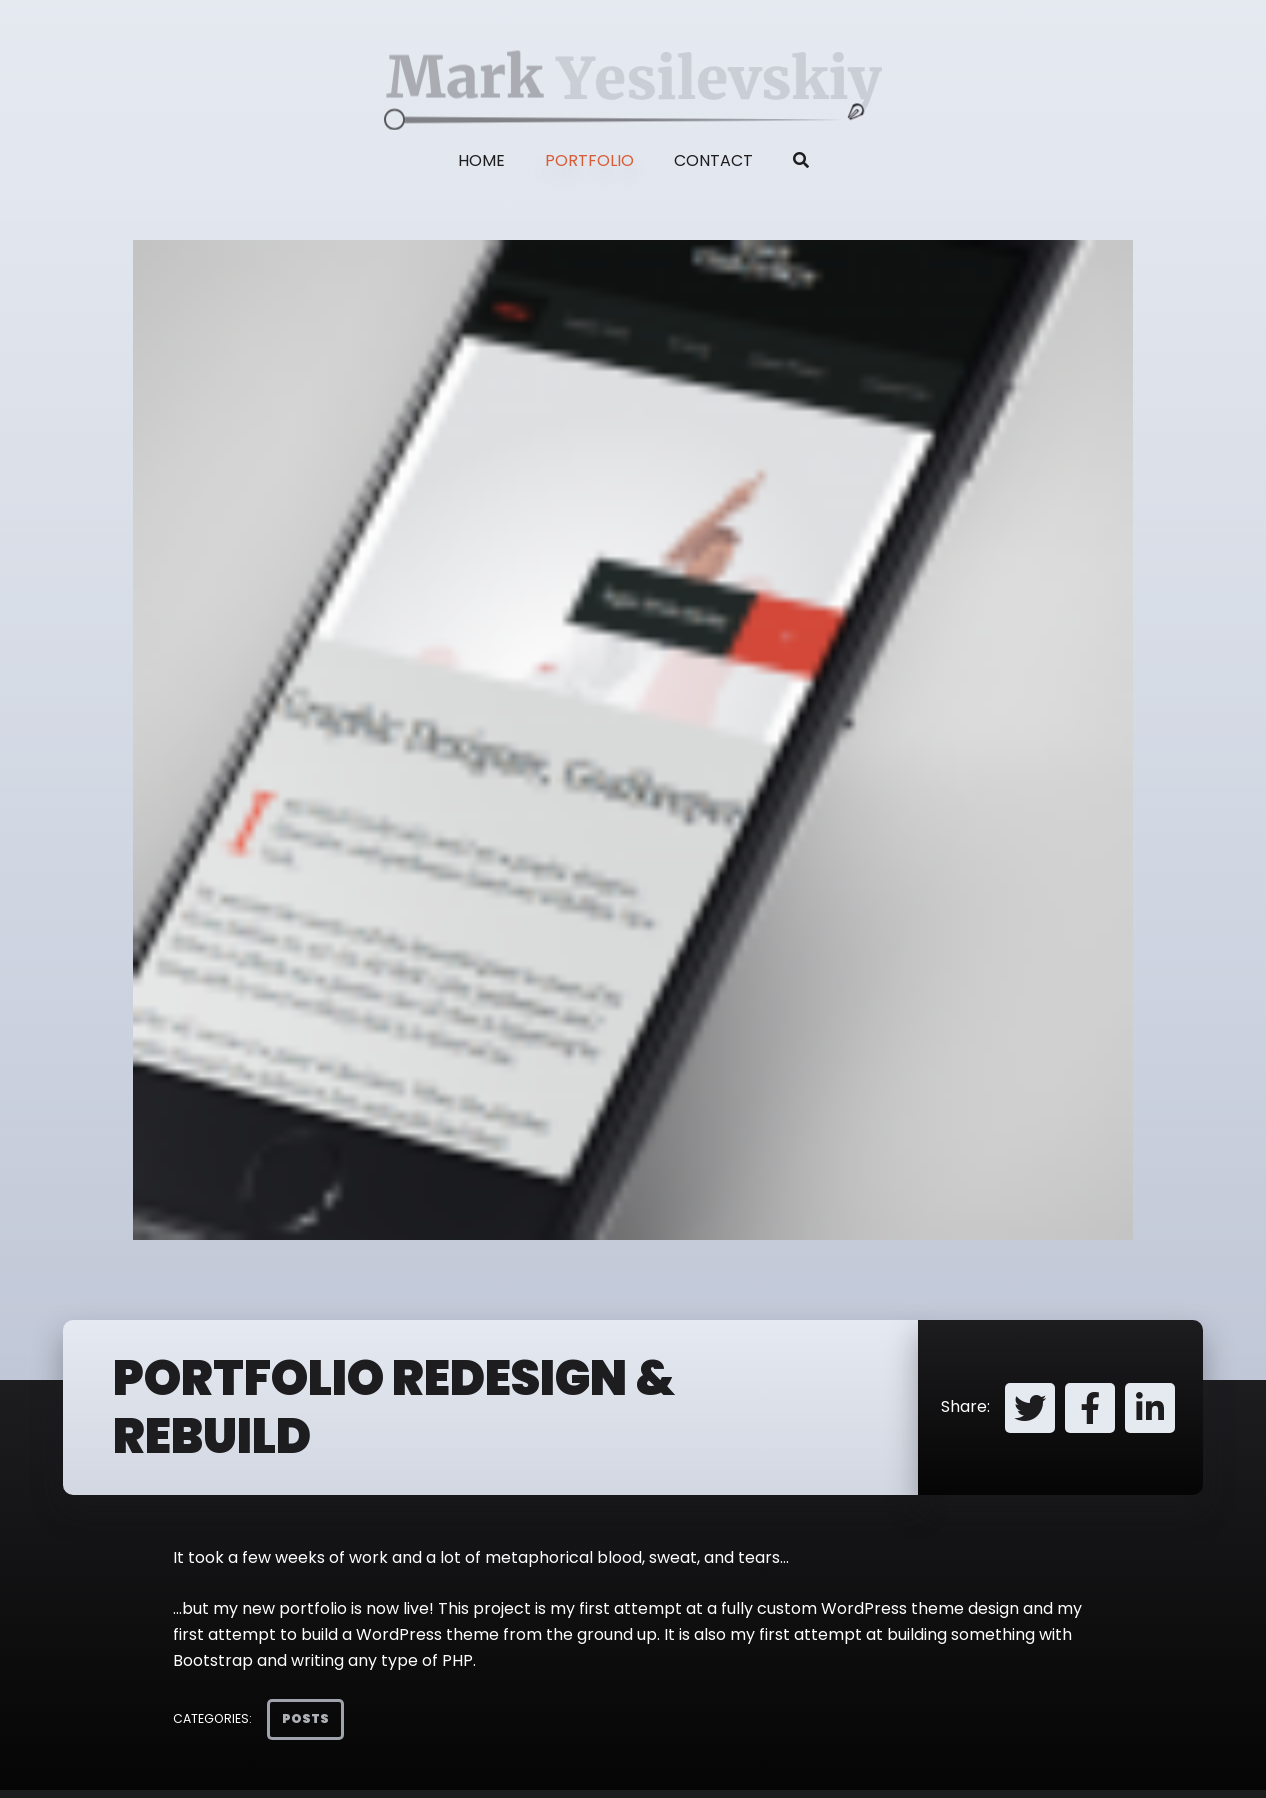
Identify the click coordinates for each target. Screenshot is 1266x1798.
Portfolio (589, 160)
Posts (305, 1718)
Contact (713, 160)
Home (481, 160)
